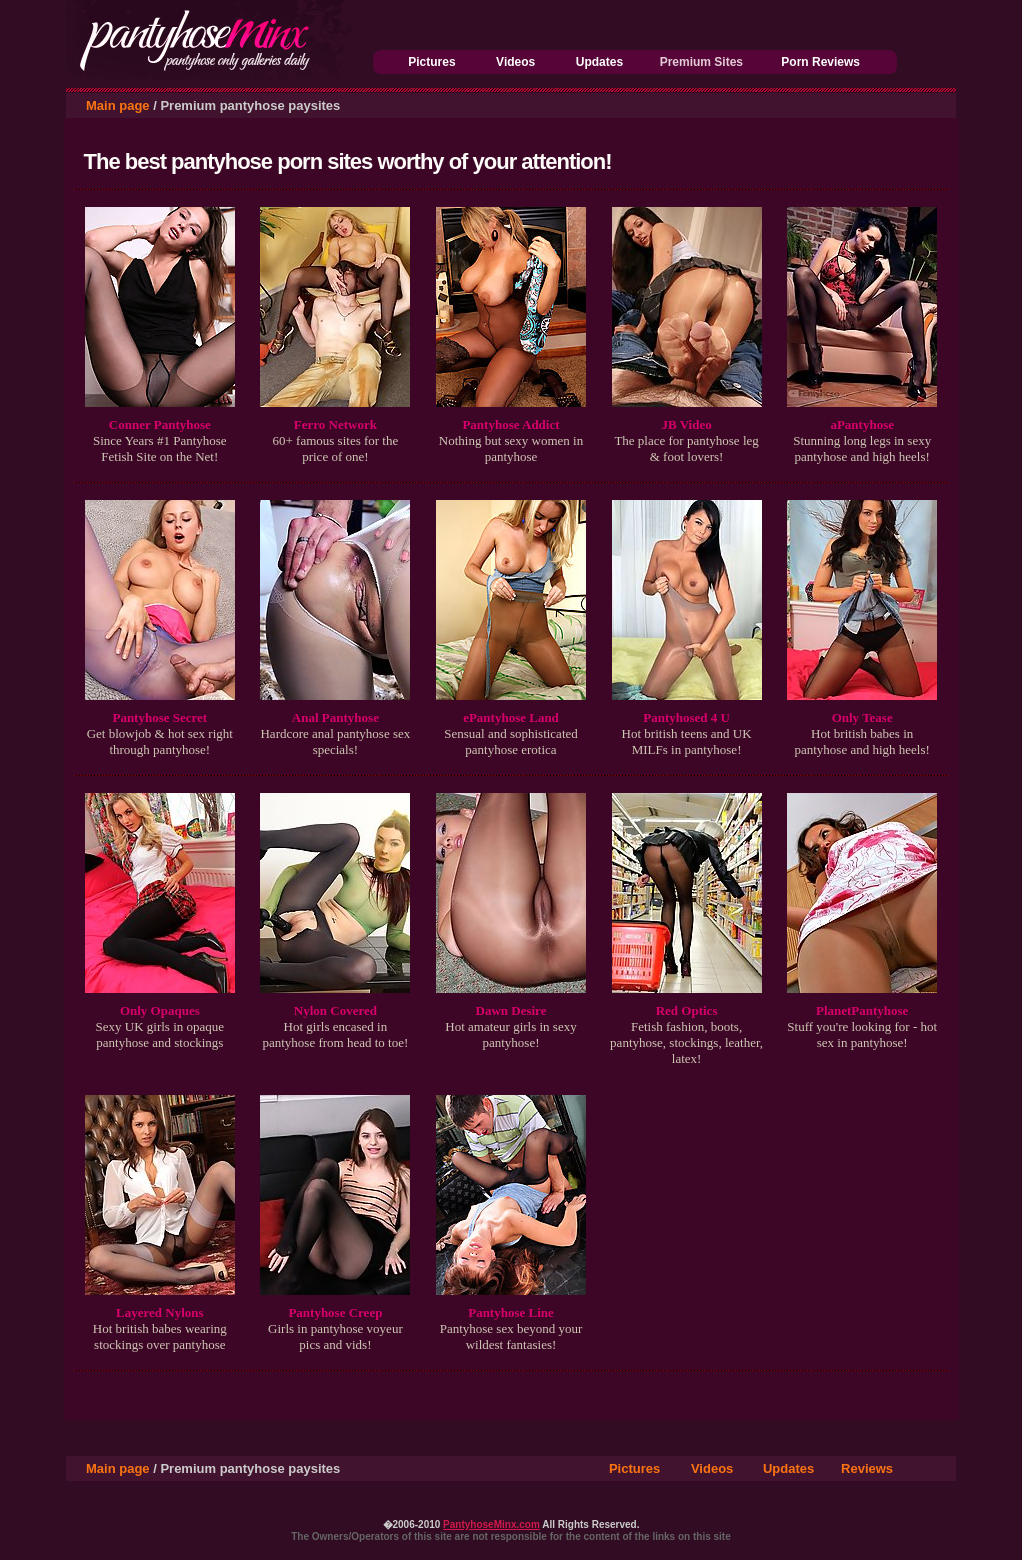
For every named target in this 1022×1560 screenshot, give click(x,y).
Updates (599, 62)
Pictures (431, 62)
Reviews (867, 1468)
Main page (118, 105)
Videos (515, 62)
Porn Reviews (820, 62)
